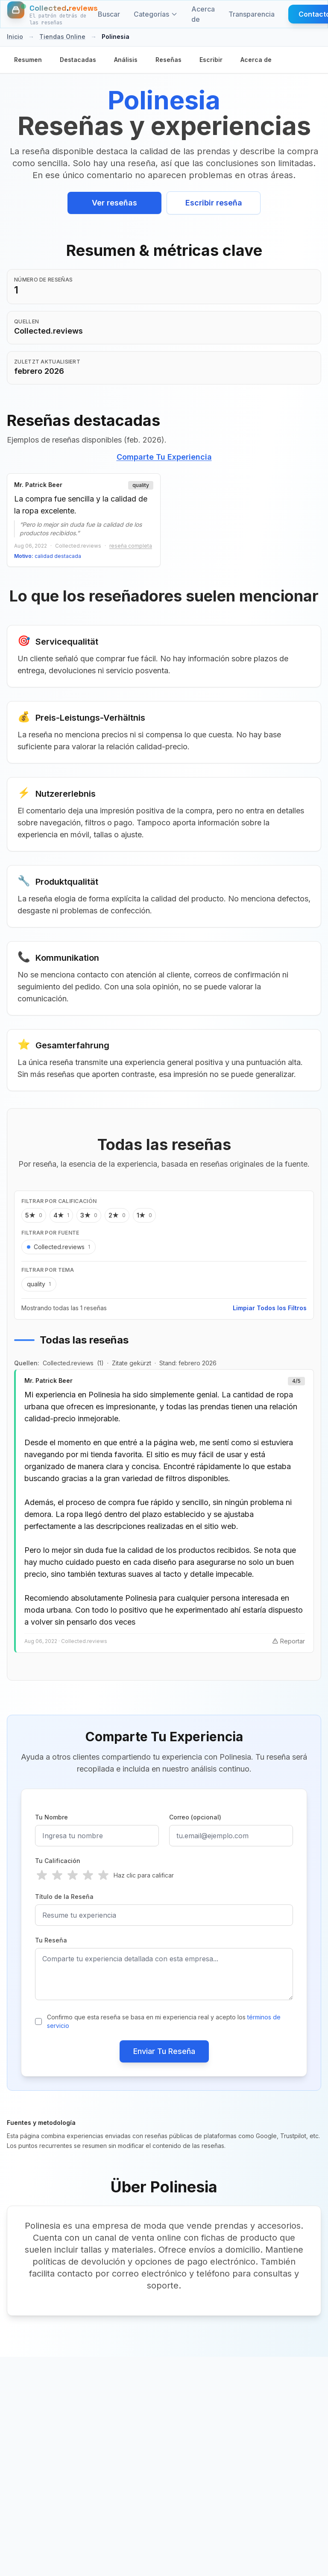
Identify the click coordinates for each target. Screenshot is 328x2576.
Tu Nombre (51, 1817)
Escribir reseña (213, 202)
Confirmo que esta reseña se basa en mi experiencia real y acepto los (164, 2022)
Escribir (211, 59)
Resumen (28, 59)
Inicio (15, 36)
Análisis (126, 59)
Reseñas (168, 59)
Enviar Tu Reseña (164, 2051)
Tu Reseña (51, 1940)
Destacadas (78, 59)
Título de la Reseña (64, 1897)
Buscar (109, 14)
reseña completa (130, 546)
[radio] (42, 1876)
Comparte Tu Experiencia (164, 456)
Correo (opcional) (195, 1817)
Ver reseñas (114, 202)
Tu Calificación (57, 1861)
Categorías (156, 14)
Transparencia (251, 14)
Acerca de (203, 14)
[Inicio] (52, 14)
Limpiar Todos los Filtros (270, 1308)
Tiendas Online (62, 36)
